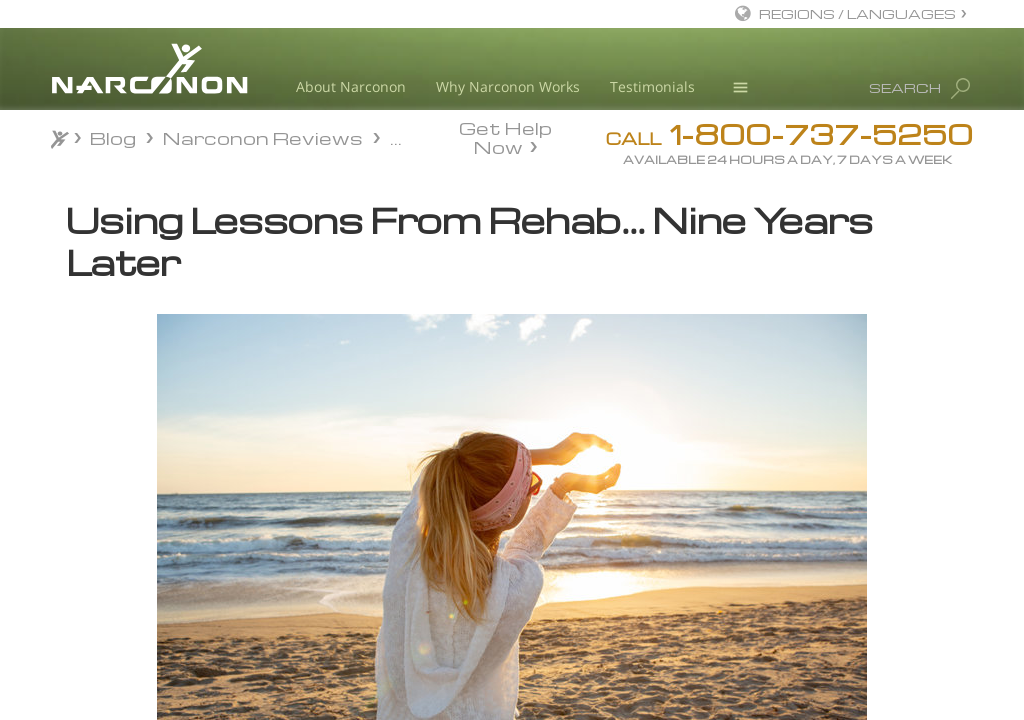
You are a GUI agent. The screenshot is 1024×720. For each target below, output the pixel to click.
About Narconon (351, 86)
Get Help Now (505, 136)
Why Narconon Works (508, 86)
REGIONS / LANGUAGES (857, 13)
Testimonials (652, 86)
